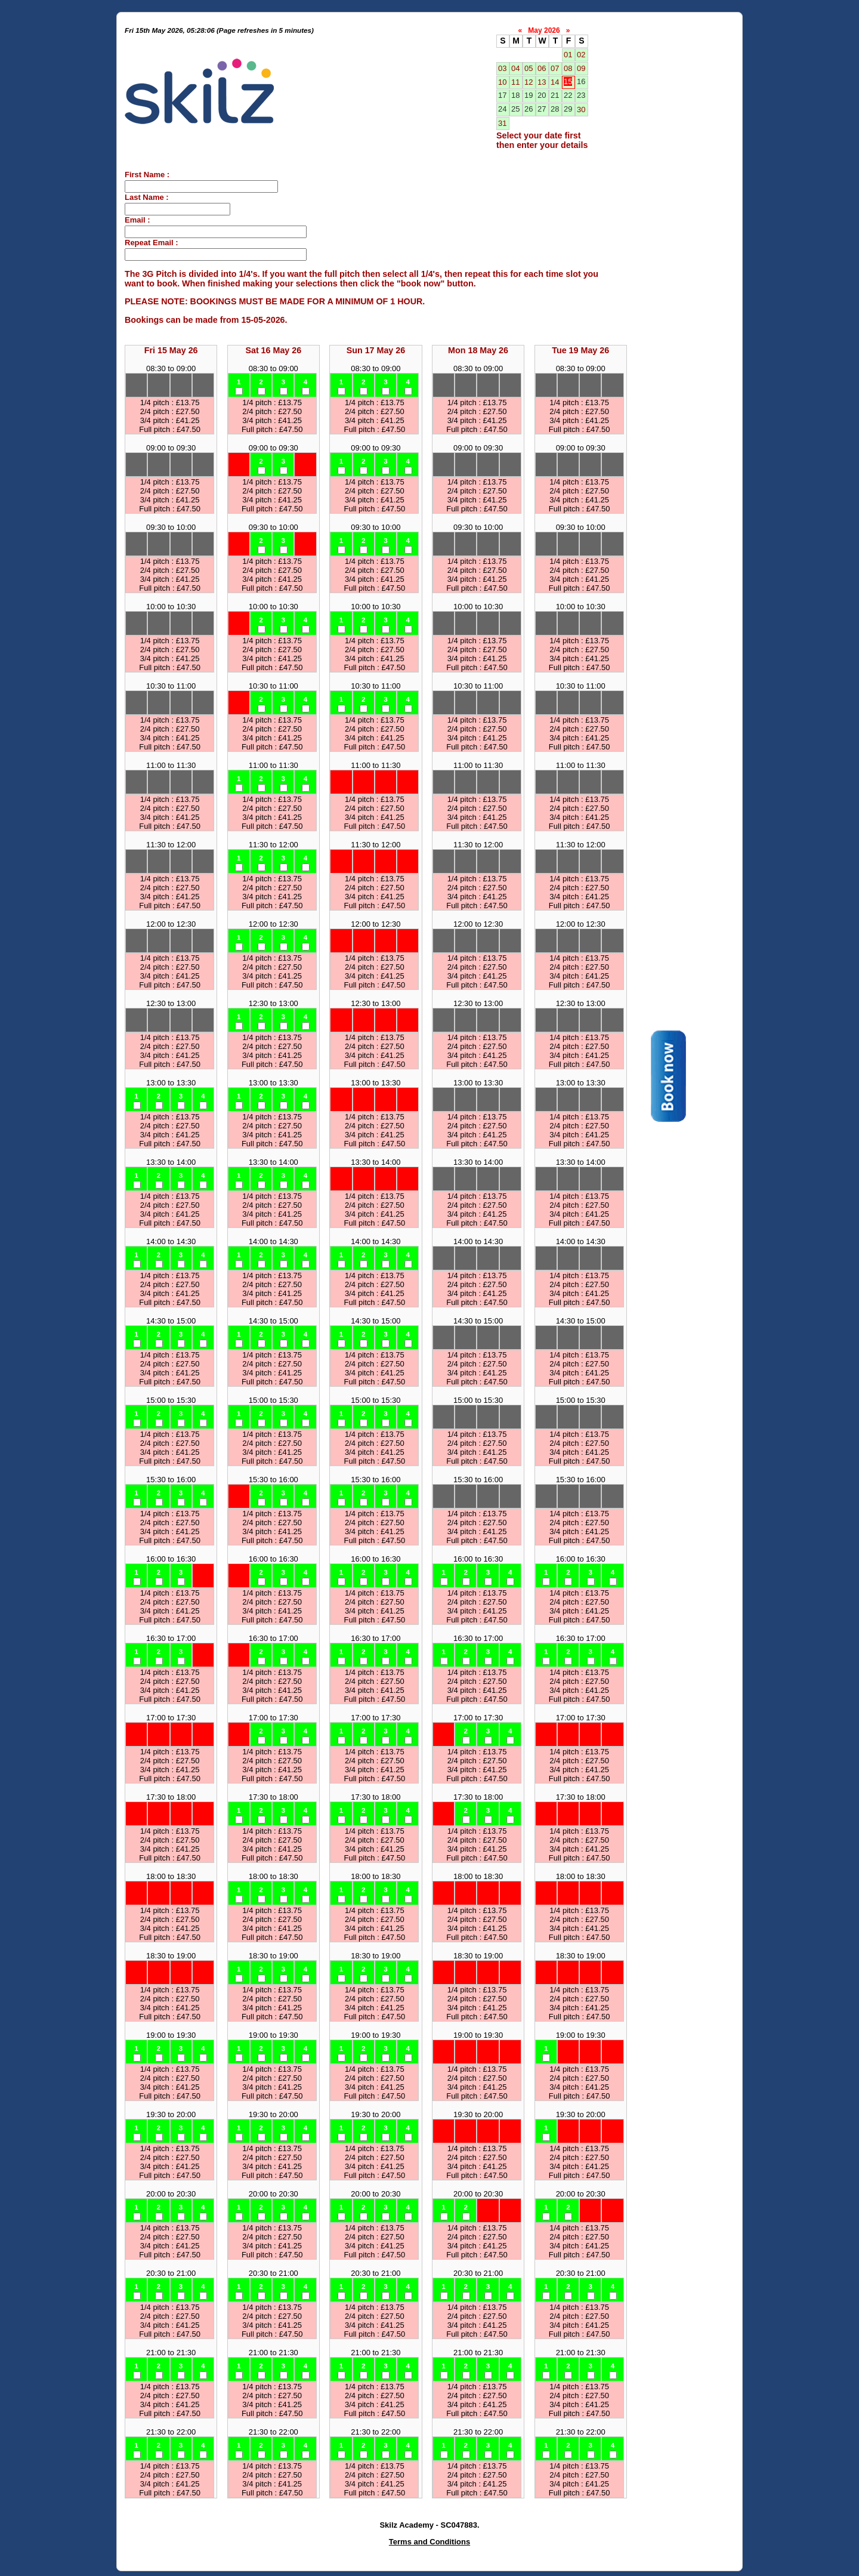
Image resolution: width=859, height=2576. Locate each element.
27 (541, 108)
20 (541, 95)
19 (528, 95)
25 (515, 108)
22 (568, 95)
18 (515, 95)
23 (581, 95)
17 (502, 95)
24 (502, 108)
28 (555, 108)
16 (581, 81)
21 (555, 95)
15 (568, 81)
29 (568, 108)
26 (528, 108)
